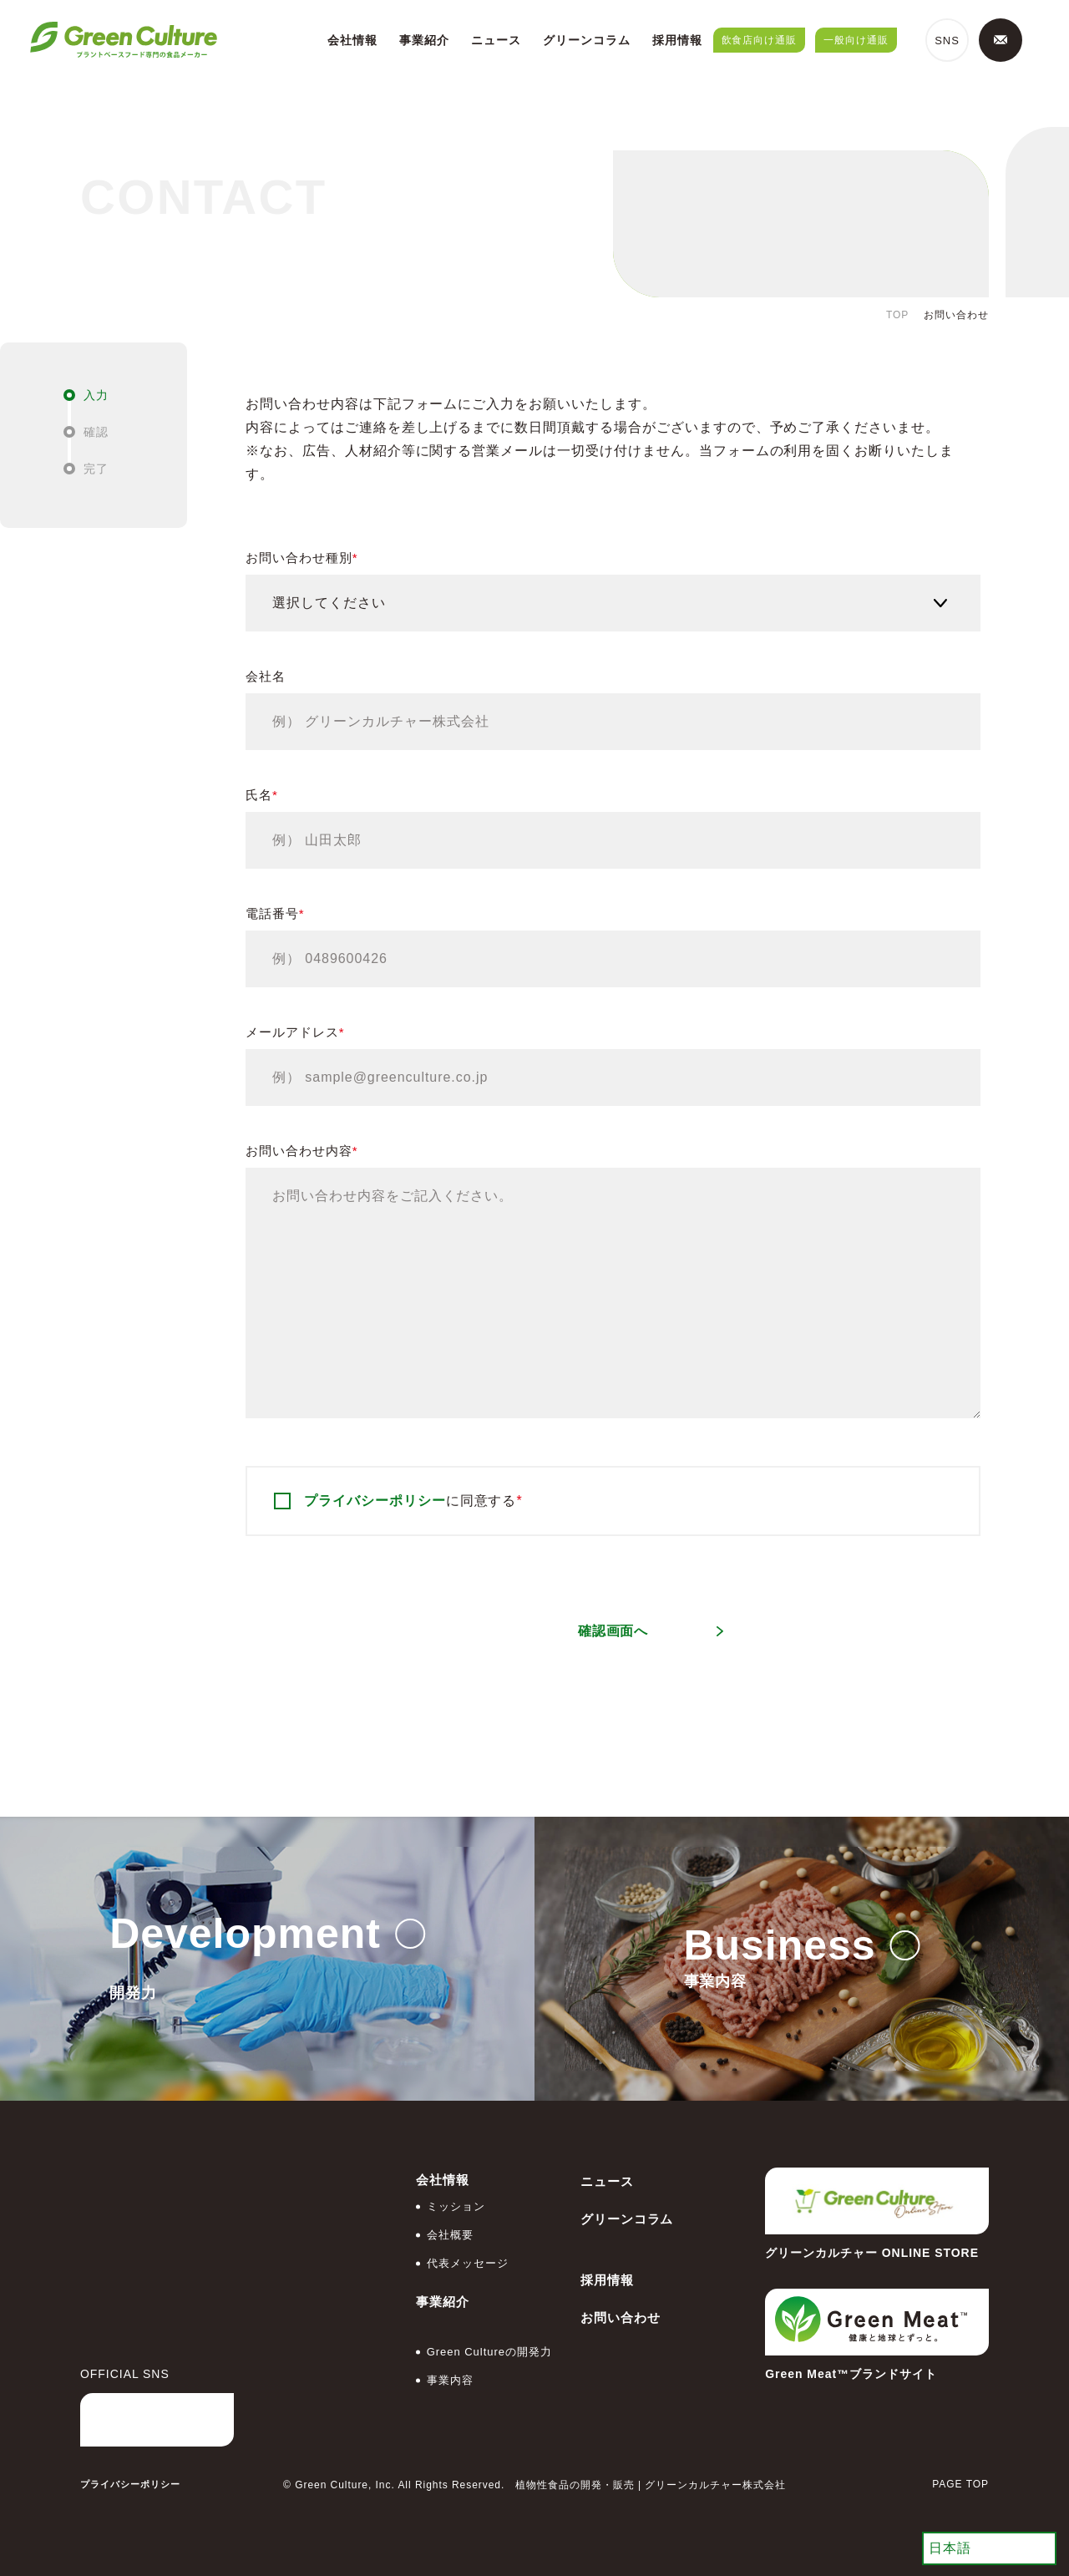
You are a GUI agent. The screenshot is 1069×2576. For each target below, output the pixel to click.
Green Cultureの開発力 (489, 2351)
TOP (897, 315)
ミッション (456, 2206)
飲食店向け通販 (760, 40)
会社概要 (450, 2235)
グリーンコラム (587, 40)
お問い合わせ (620, 2317)
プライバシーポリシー (375, 1500)
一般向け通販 (856, 40)
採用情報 (677, 40)
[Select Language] (989, 2548)
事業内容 (450, 2380)
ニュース (496, 40)
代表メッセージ (468, 2263)
